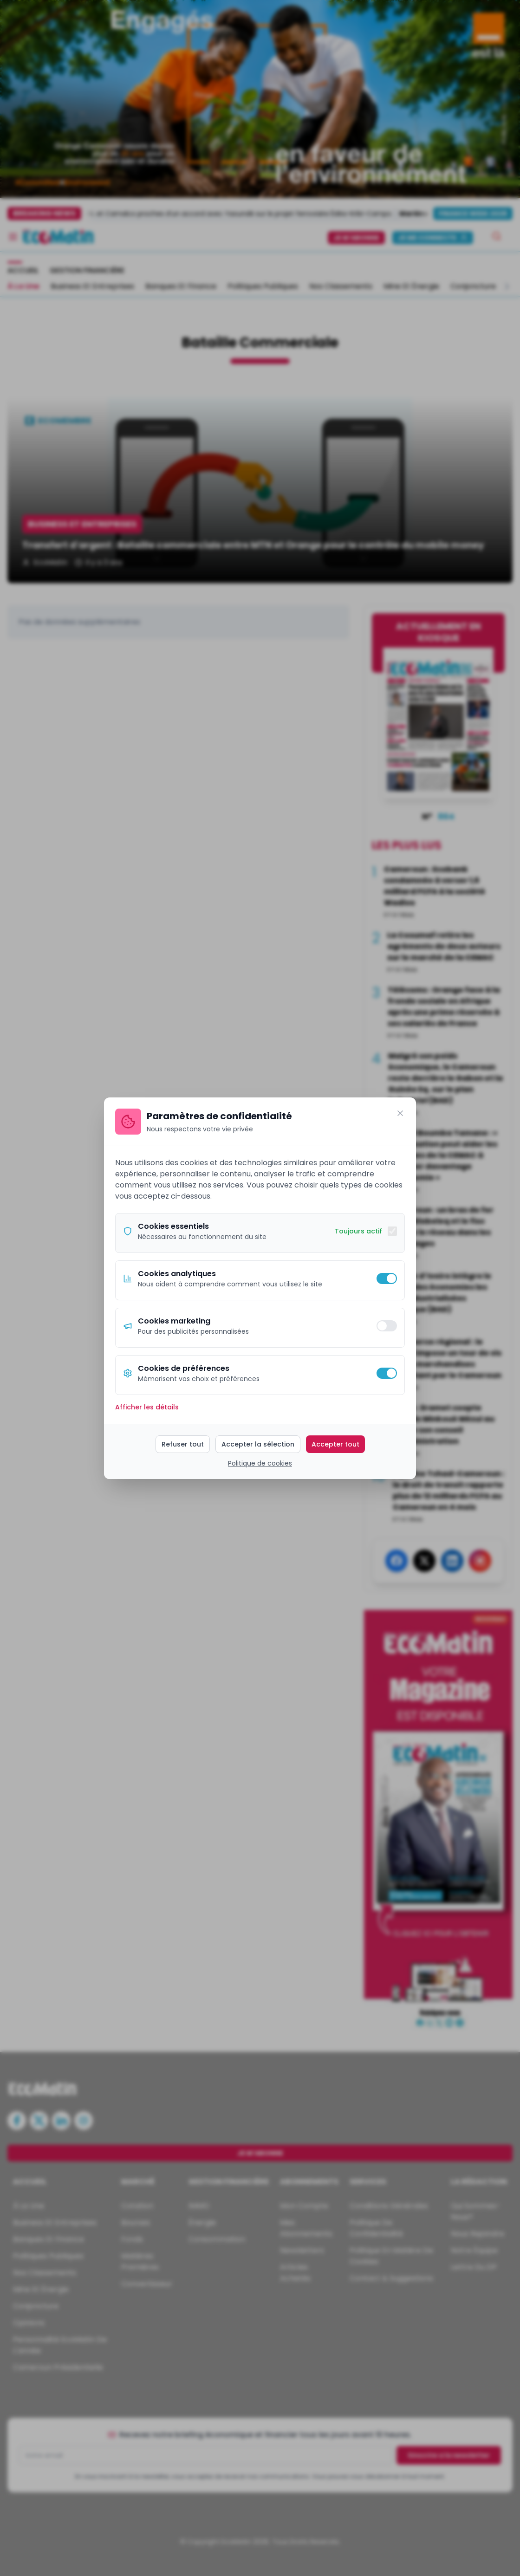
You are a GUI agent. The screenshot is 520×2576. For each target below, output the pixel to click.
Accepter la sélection (257, 1444)
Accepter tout (335, 1444)
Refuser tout (183, 1444)
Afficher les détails (147, 1407)
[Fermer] (400, 1113)
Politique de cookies (260, 1463)
